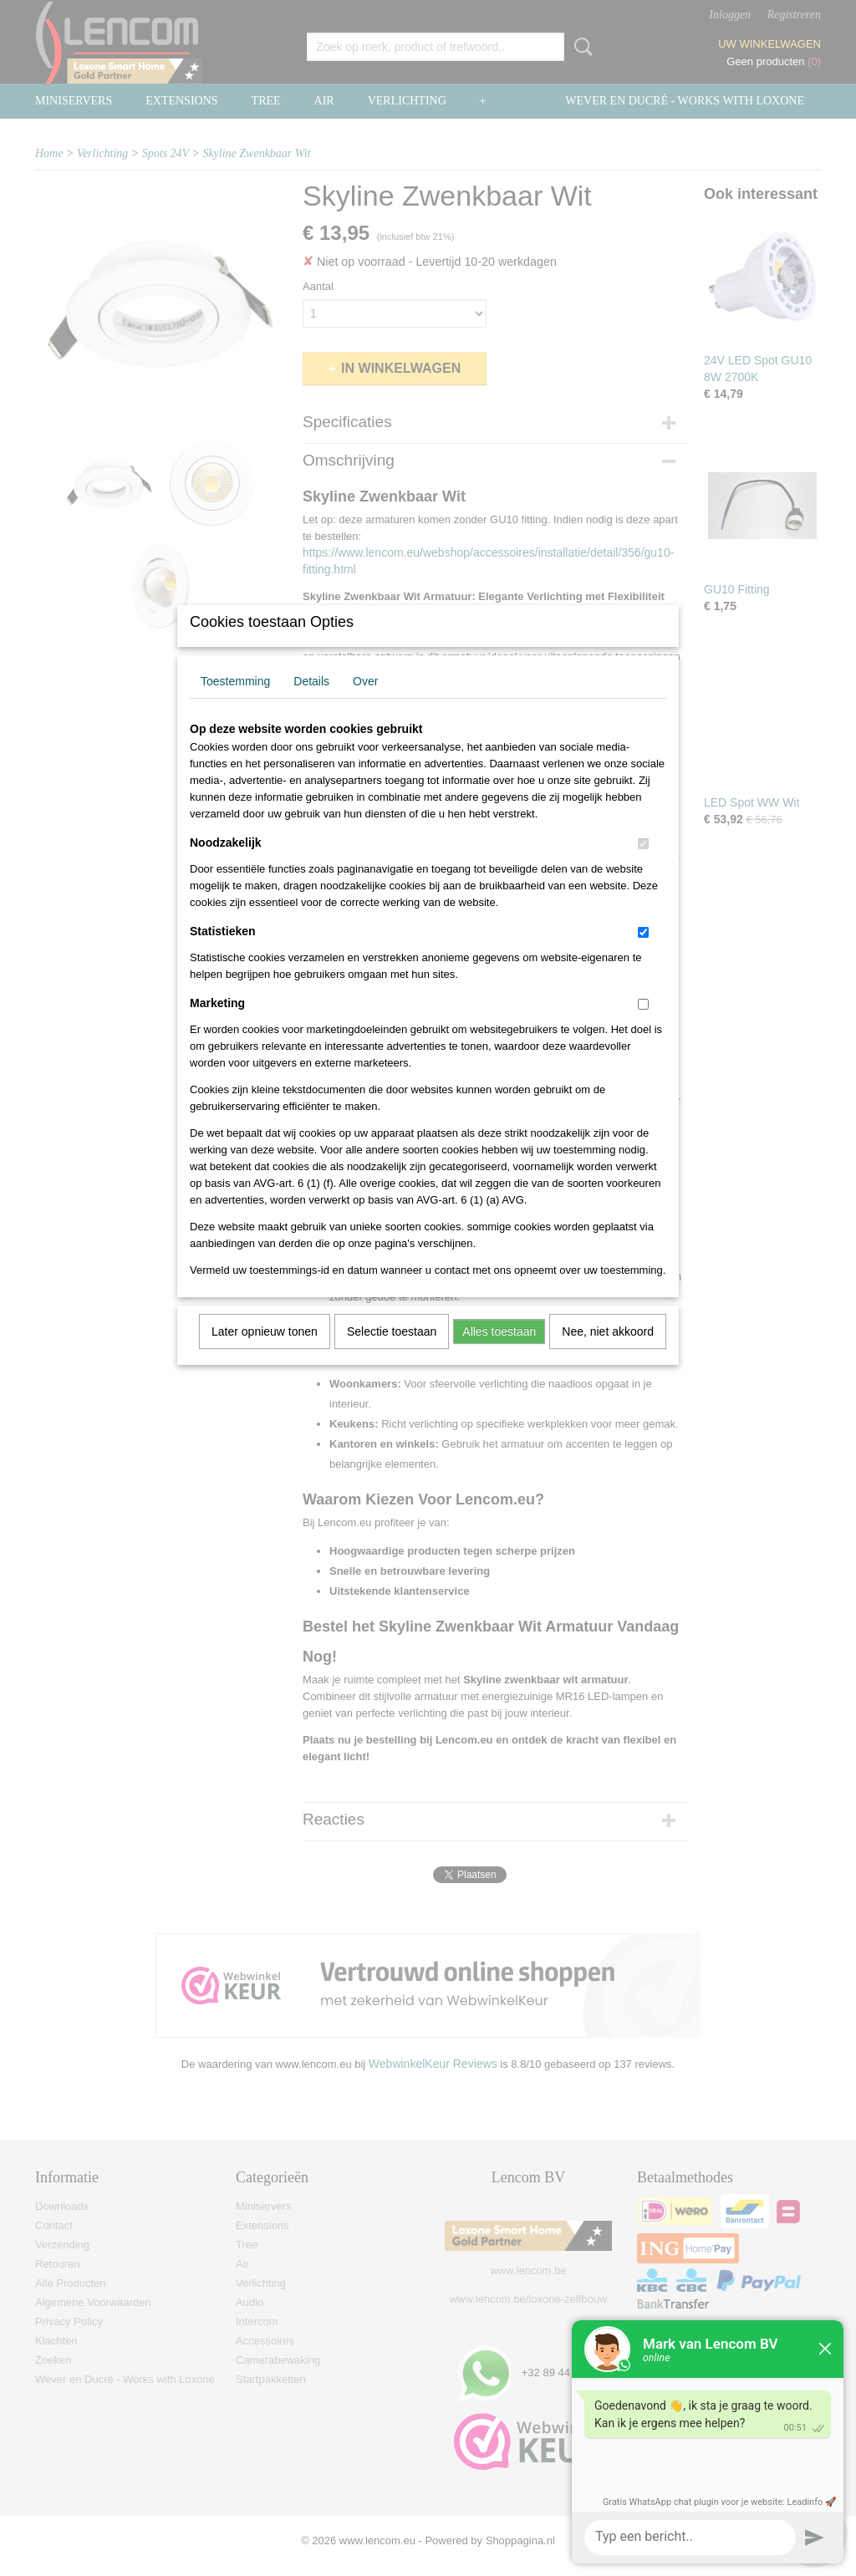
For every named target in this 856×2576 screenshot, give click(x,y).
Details (311, 703)
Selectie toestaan (391, 1353)
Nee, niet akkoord (608, 1353)
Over (365, 703)
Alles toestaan (499, 1353)
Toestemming (235, 703)
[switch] (643, 865)
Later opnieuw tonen (264, 1353)
